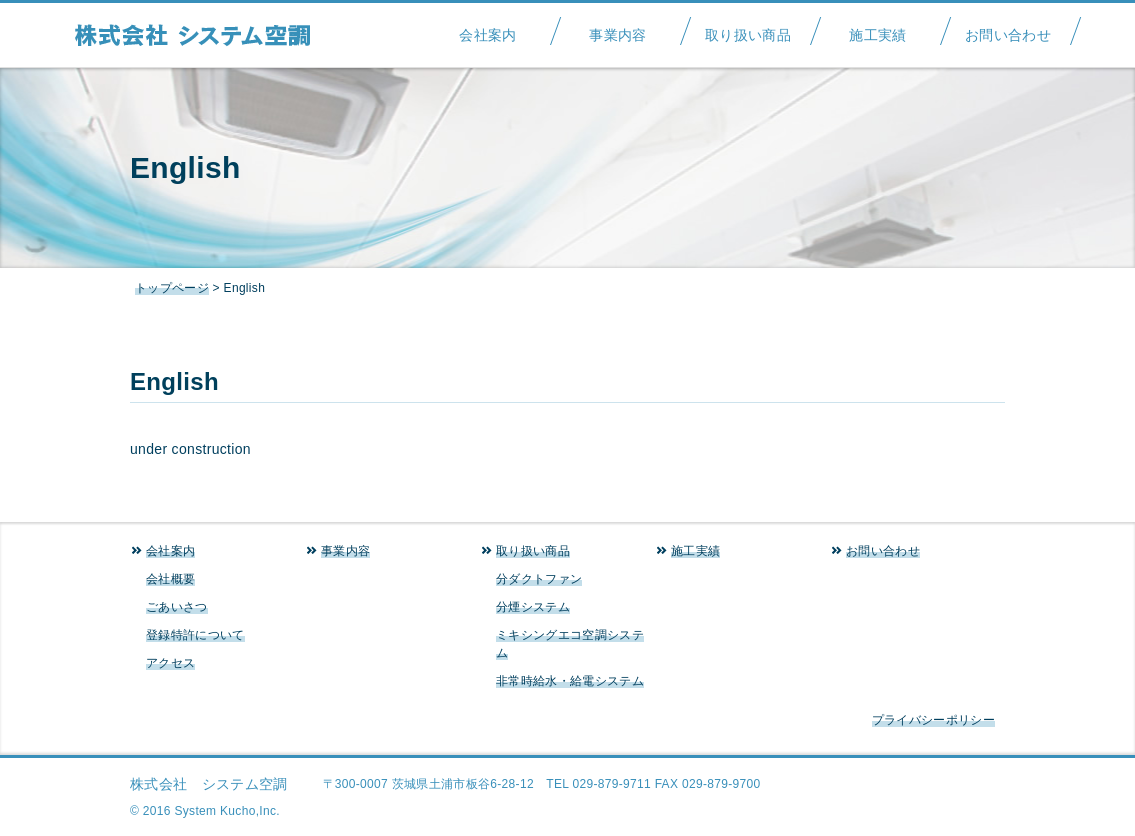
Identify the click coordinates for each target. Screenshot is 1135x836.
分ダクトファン (539, 579)
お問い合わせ (1008, 29)
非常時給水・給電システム (570, 681)
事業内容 (617, 29)
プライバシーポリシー (933, 720)
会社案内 (487, 29)
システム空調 (203, 35)
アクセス (170, 663)
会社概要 (170, 579)
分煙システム (533, 607)
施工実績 (877, 29)
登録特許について (195, 635)
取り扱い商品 (748, 29)
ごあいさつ (177, 607)
